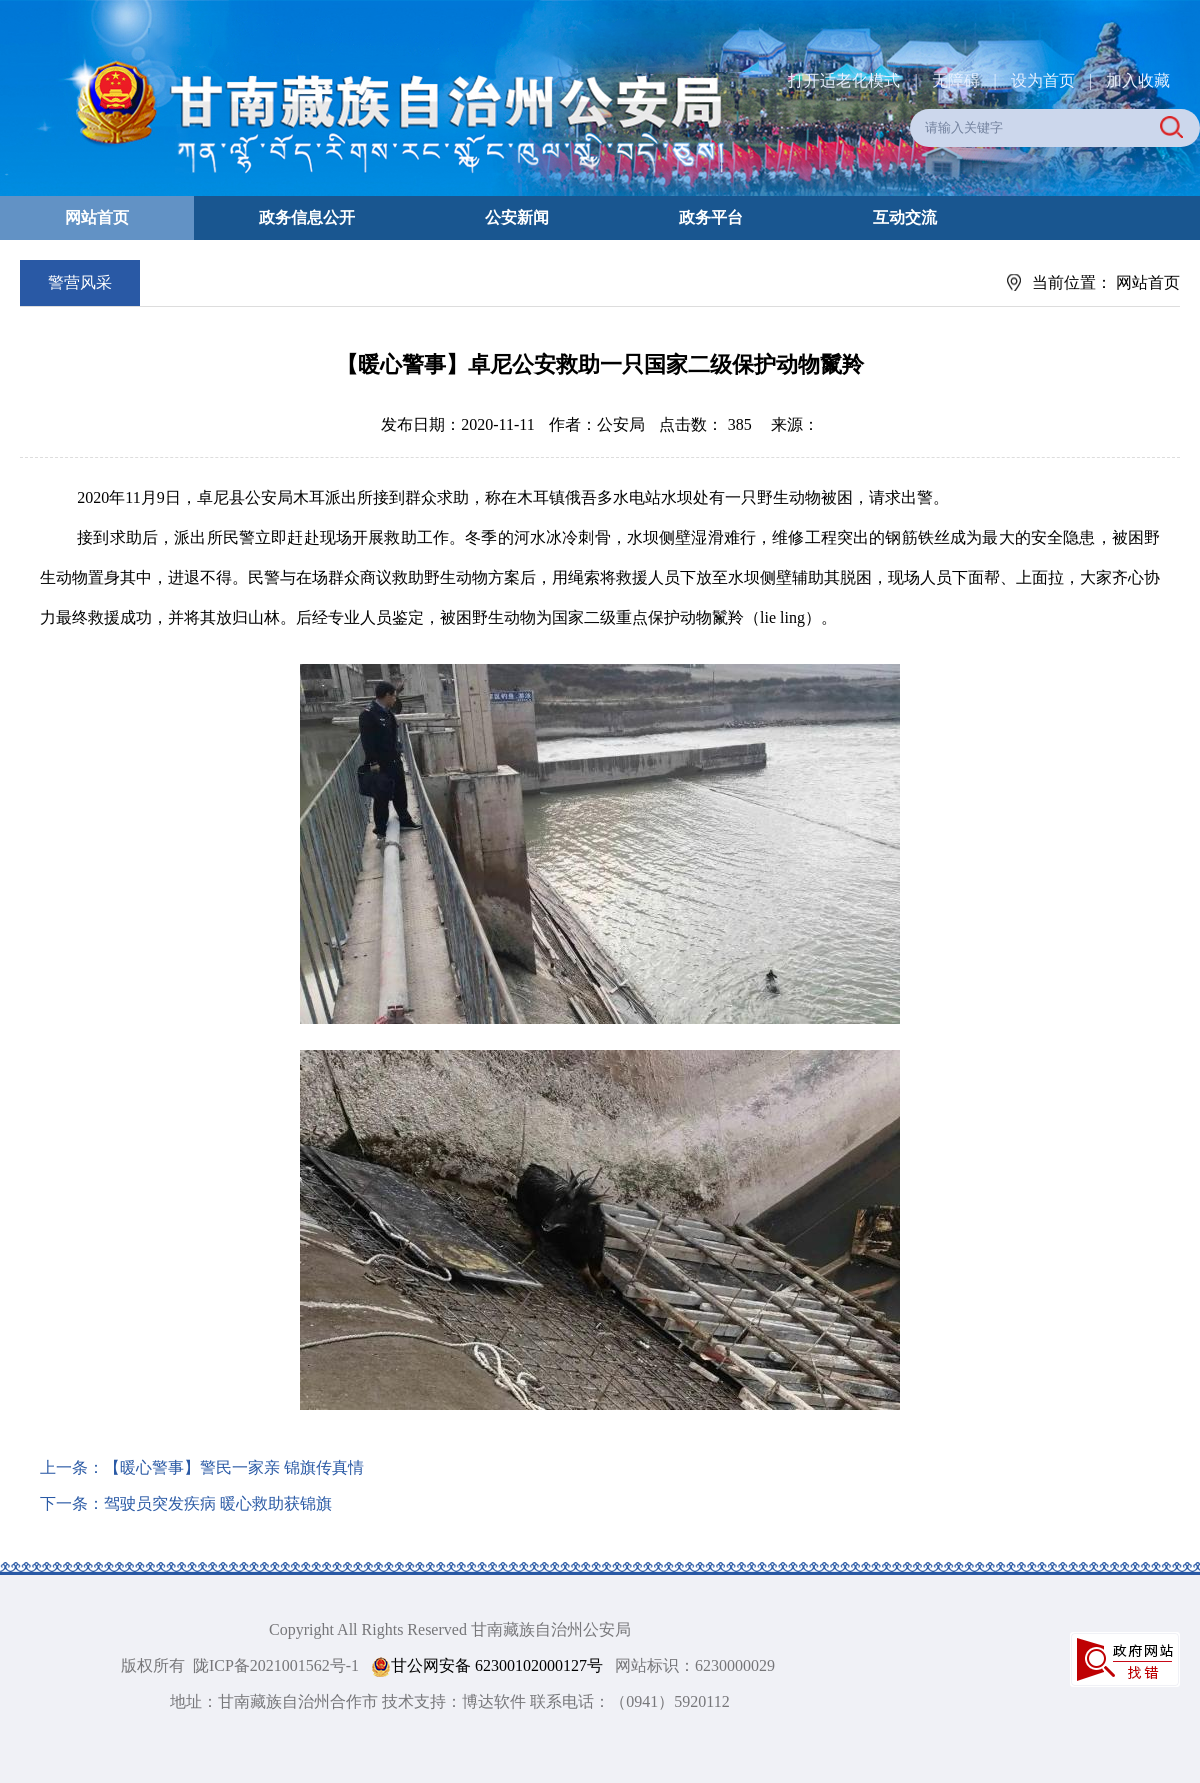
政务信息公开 (307, 217)
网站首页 (97, 217)
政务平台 (711, 217)
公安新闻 (517, 217)
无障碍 (956, 80)
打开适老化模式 (844, 80)
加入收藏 (1138, 80)
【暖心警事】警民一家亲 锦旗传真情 (234, 1467)
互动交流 (905, 217)
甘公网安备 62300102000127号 (487, 1666)
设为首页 (1043, 80)
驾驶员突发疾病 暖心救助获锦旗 (218, 1503)
